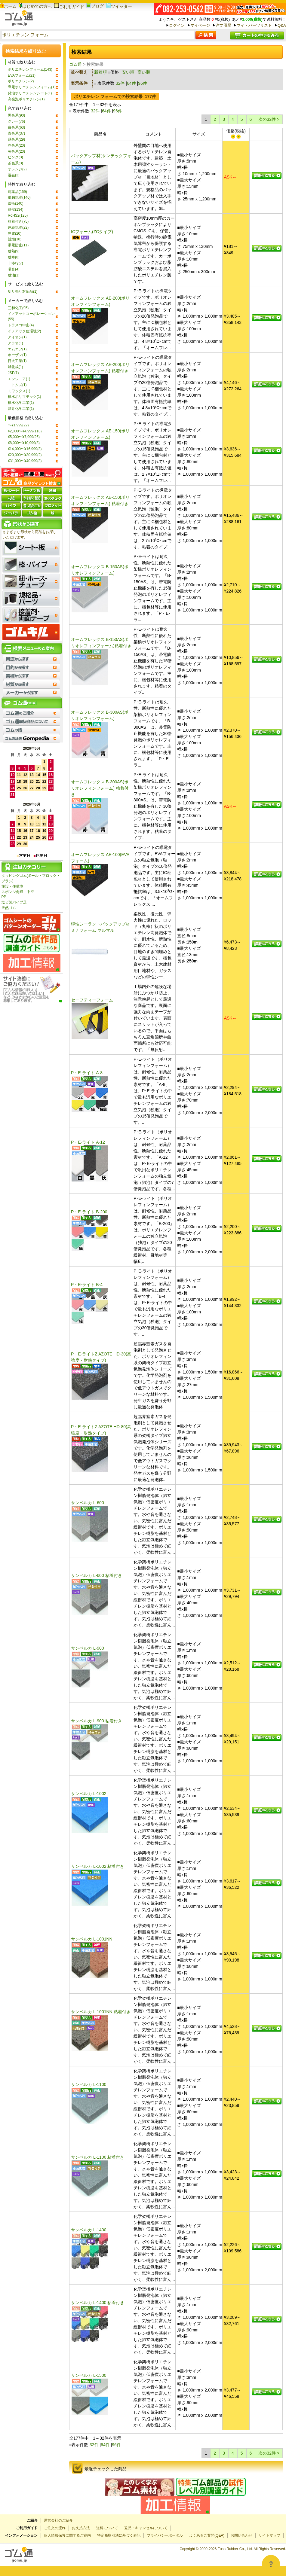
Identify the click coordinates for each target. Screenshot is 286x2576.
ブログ (95, 6)
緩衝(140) (15, 203)
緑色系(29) (16, 139)
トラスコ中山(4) (21, 325)
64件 (131, 83)
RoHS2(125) (18, 215)
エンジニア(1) (19, 379)
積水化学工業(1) (21, 403)
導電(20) (14, 233)
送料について (107, 2528)
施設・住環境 (12, 886)
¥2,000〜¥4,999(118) (25, 431)
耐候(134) (15, 209)
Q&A (282, 25)
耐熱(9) (14, 251)
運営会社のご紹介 (58, 2520)
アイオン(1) (17, 337)
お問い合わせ (241, 2535)
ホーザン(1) (17, 355)
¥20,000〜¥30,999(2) (25, 455)
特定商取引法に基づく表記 (118, 2535)
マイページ (200, 25)
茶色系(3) (15, 163)
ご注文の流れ (55, 2528)
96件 (142, 83)
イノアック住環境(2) (24, 331)
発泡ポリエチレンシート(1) (30, 93)
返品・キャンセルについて (146, 2528)
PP (4, 897)
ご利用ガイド (69, 6)
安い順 (128, 72)
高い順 (143, 72)
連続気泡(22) (18, 227)
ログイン (177, 25)
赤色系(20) (16, 145)
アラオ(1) (15, 343)
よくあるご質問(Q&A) (206, 2535)
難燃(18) (14, 239)
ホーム (8, 6)
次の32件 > (268, 119)
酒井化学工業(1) (21, 409)
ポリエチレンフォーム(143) (30, 69)
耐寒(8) (14, 257)
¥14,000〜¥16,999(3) (25, 449)
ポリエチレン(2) (21, 81)
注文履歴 (223, 25)
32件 (120, 83)
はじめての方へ (35, 6)
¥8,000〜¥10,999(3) (24, 443)
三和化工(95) (18, 308)
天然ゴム (9, 908)
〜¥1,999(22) (18, 425)
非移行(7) (15, 263)
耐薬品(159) (17, 192)
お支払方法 (81, 2528)
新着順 (100, 72)
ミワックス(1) (19, 391)
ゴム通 (75, 64)
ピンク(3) (15, 157)
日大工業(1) (17, 361)
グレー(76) (16, 121)
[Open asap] (271, 2564)
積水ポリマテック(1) (24, 397)
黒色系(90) (16, 115)
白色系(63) (16, 127)
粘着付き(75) (18, 221)
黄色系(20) (16, 151)
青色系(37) (16, 133)
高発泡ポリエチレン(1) (26, 99)
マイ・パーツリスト (254, 25)
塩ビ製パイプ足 (14, 902)
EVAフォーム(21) (21, 75)
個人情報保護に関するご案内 (67, 2535)
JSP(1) (13, 373)
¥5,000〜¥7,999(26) (24, 437)
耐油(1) (14, 275)
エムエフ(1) (17, 349)
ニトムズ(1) (17, 385)
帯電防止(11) (18, 245)
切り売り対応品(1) (23, 291)
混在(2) (14, 175)
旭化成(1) (15, 367)
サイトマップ (269, 2535)
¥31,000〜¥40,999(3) (25, 461)
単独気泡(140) (19, 197)
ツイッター (119, 6)
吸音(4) (14, 269)
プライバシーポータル (165, 2535)
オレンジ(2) (17, 169)
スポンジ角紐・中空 (18, 892)
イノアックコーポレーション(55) (31, 316)
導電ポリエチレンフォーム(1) (32, 87)
